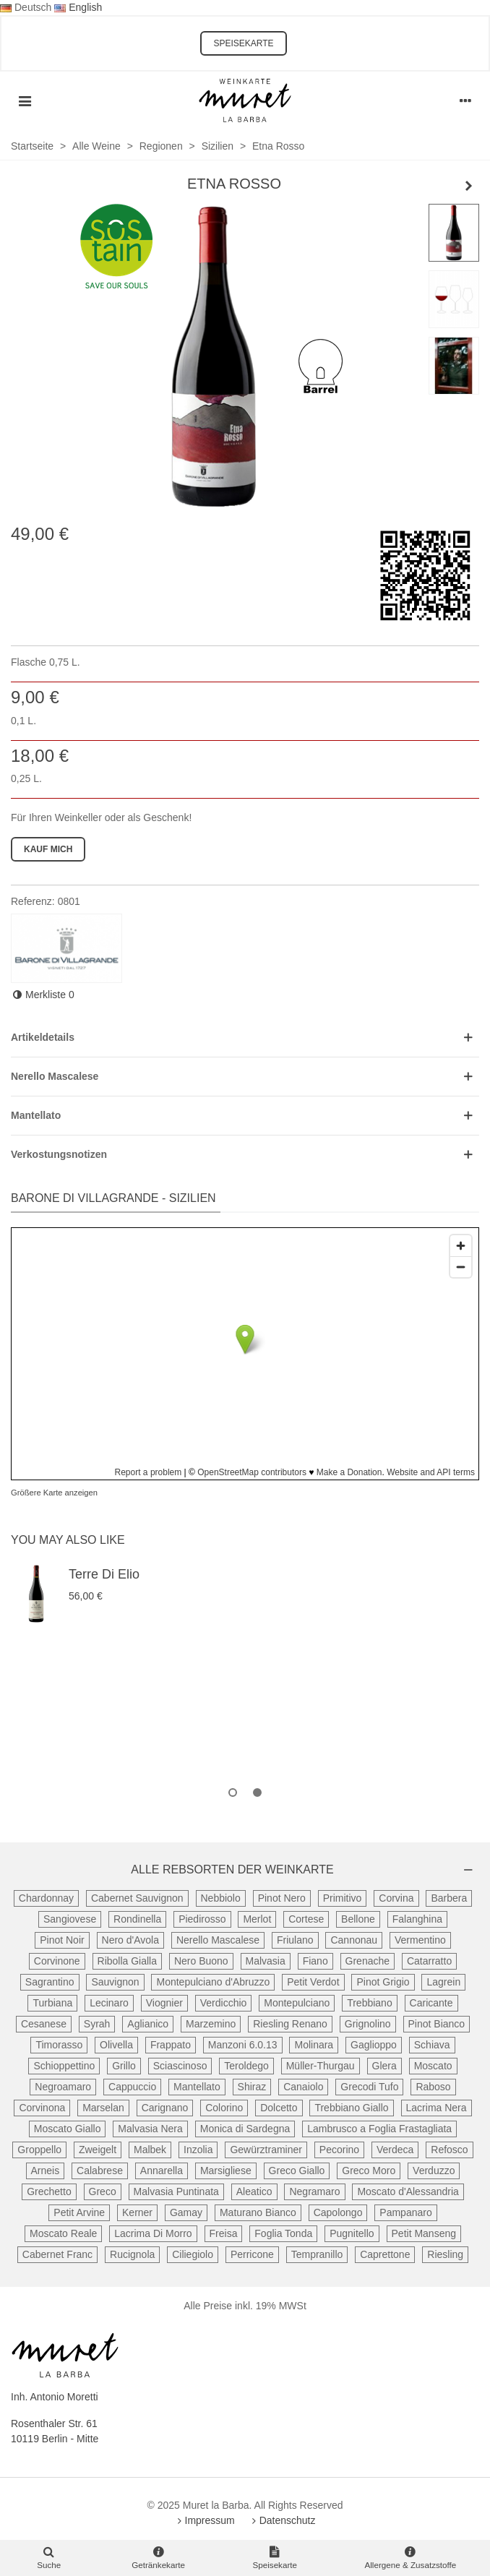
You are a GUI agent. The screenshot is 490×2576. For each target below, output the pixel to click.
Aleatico (254, 2191)
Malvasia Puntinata (176, 2191)
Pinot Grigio (382, 1982)
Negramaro (314, 2191)
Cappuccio (132, 2086)
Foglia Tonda (283, 2233)
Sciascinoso (180, 2065)
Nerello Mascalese (217, 1940)
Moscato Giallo (67, 2128)
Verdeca (395, 2149)
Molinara (313, 2045)
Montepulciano (297, 2003)
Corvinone (57, 1961)
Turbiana (52, 2003)
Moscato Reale (63, 2233)
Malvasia (265, 1961)
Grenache (367, 1961)
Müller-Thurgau (320, 2065)
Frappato (170, 2045)
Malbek (150, 2149)
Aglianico (147, 2024)
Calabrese (100, 2170)
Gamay (186, 2212)
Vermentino (420, 1940)
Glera (384, 2065)
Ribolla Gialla (127, 1961)
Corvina (396, 1898)
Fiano (315, 1961)
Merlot (257, 1919)
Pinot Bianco (436, 2024)
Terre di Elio (104, 1574)
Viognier (164, 2003)
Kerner (137, 2212)
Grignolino (368, 2024)
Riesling (445, 2254)
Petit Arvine (79, 2212)
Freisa (224, 2233)
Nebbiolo (221, 1898)
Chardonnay (46, 1898)
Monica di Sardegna (245, 2128)
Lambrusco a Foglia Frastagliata (379, 2128)
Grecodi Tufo (369, 2086)
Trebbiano (369, 2003)
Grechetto (49, 2191)
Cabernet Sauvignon (137, 1898)
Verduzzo (434, 2170)
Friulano (295, 1940)
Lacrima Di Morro (153, 2233)
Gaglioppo (374, 2045)
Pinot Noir (62, 1940)
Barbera (449, 1898)
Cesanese (43, 2024)
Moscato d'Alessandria (407, 2191)
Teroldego (246, 2065)
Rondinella (137, 1919)
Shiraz (252, 2086)
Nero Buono (201, 1961)
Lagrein (443, 1982)
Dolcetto (278, 2107)
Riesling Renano (290, 2024)
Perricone (252, 2254)
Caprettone (385, 2254)
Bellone (358, 1919)
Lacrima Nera (436, 2107)
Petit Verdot (313, 1982)
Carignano (165, 2107)
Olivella (116, 2045)
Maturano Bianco (258, 2212)
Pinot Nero (282, 1898)
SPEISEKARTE (243, 43)
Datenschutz (282, 2520)
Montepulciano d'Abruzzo (213, 1982)
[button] (232, 1793)
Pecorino (339, 2149)
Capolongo (338, 2212)
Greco (102, 2191)
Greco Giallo (297, 2170)
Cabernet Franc (57, 2254)
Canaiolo (303, 2086)
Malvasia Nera (150, 2128)
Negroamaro (63, 2086)
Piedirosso (202, 1919)
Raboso (433, 2086)
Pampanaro (405, 2212)
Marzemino (211, 2024)
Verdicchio (223, 2003)
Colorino (224, 2107)
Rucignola (132, 2254)
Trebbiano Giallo (351, 2107)
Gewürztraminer (266, 2149)
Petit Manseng (424, 2233)
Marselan (103, 2107)
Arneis (45, 2170)
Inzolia (198, 2149)
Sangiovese (69, 1919)
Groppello (39, 2149)
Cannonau (353, 1940)
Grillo (124, 2065)
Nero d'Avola (130, 1940)
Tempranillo (317, 2254)
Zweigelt (97, 2149)
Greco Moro (368, 2170)
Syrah (97, 2024)
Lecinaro (109, 2003)
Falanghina (417, 1919)
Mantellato (196, 2086)
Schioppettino (64, 2065)
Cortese (306, 1919)
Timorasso (58, 2045)
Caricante (431, 2003)
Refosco (449, 2149)
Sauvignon (115, 1982)
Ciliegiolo (192, 2254)
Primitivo (342, 1898)
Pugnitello (352, 2233)
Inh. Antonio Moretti (54, 2397)
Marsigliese (226, 2170)
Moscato (433, 2065)
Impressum (205, 2520)
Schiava (432, 2045)
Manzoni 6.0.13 (243, 2045)
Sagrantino (49, 1982)
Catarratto (429, 1961)
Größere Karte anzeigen (54, 1492)
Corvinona (42, 2107)
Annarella (161, 2170)
